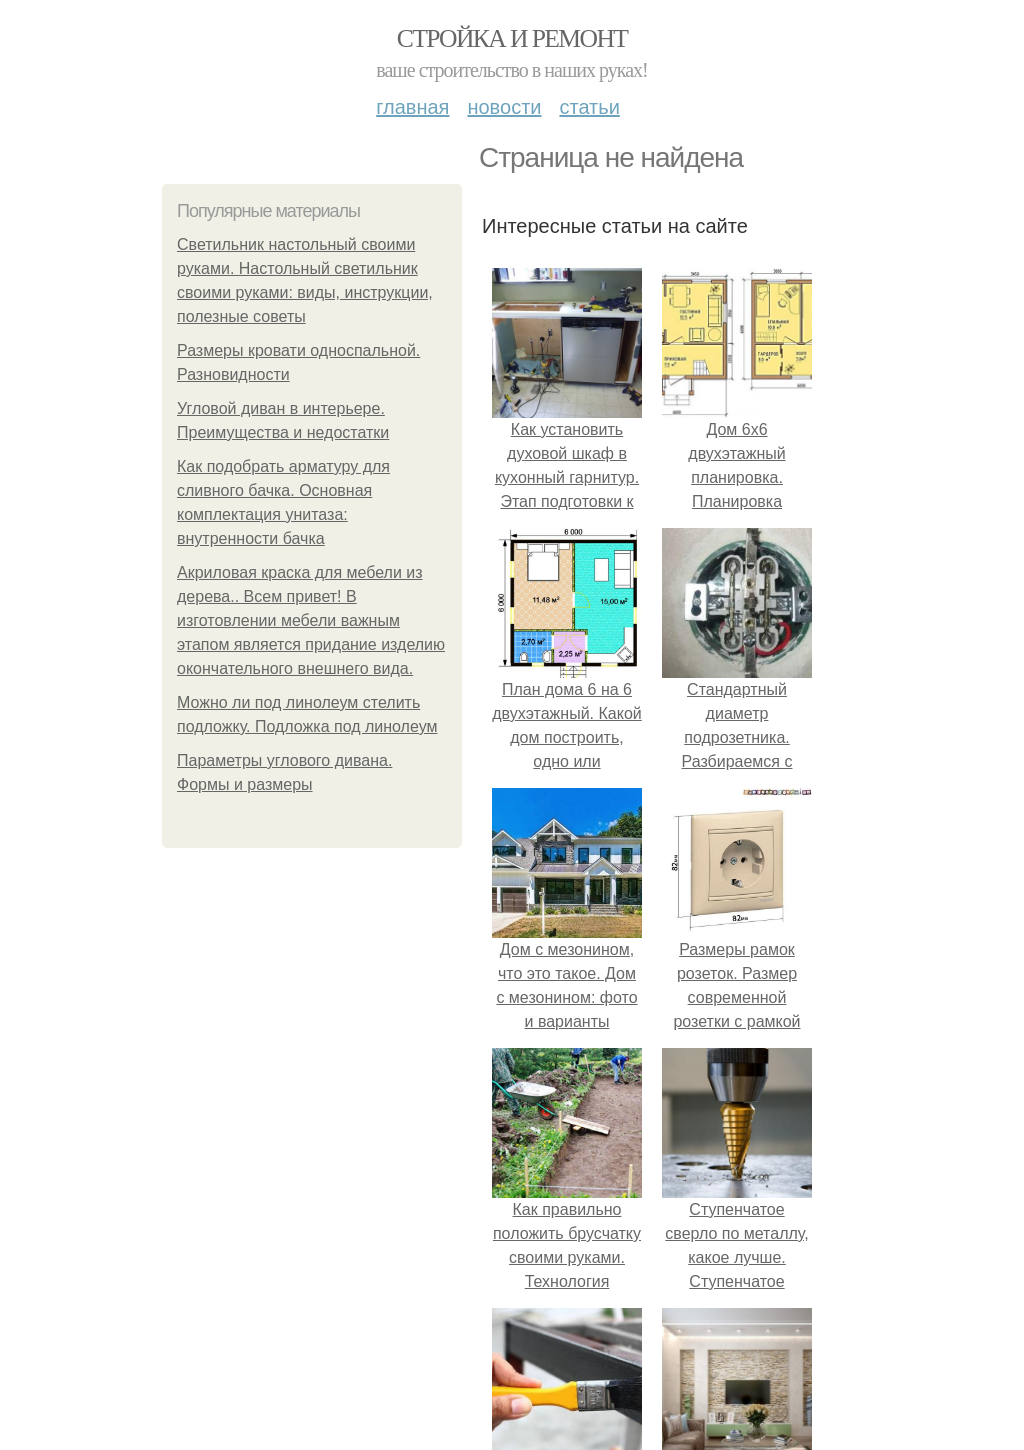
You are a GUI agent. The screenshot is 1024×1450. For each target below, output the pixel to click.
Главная (412, 107)
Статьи (589, 107)
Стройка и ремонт (512, 38)
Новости (504, 107)
